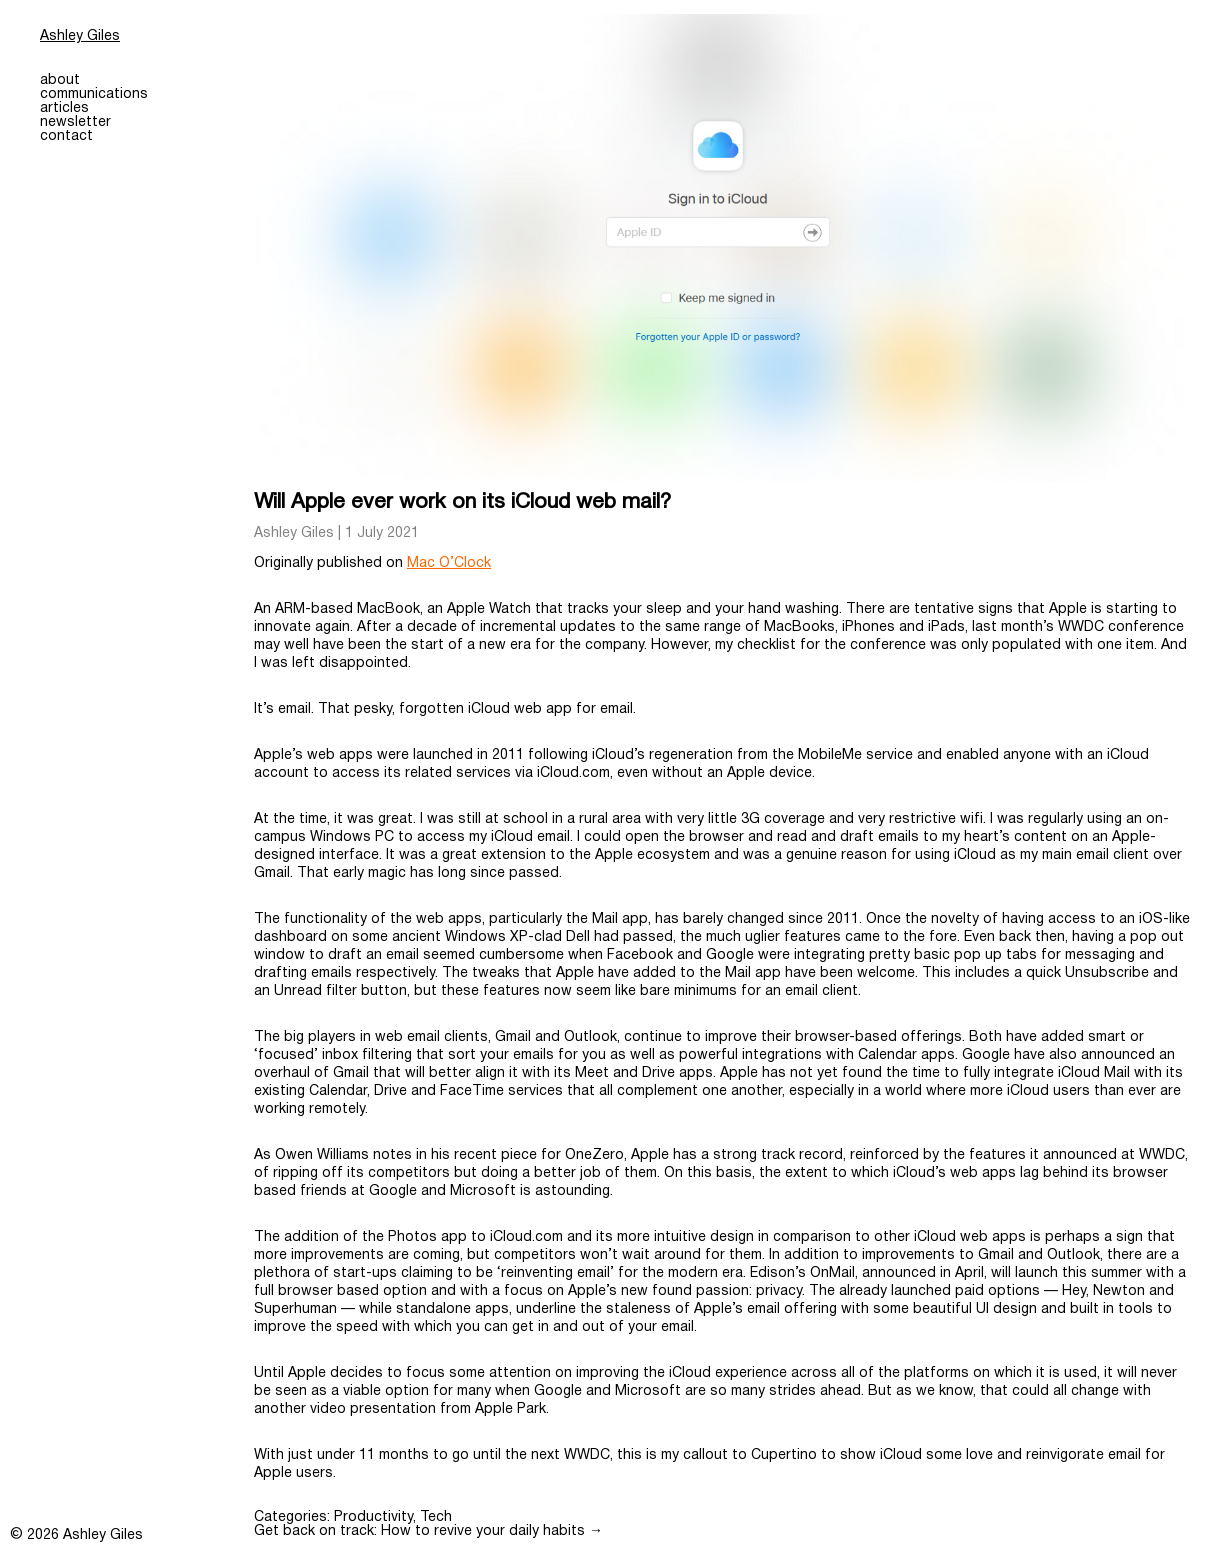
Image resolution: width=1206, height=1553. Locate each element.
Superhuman (295, 1309)
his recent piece (484, 1155)
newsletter (75, 122)
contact (66, 136)
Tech (436, 1517)
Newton (1119, 1291)
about (60, 80)
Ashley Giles (80, 36)
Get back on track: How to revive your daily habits (428, 1531)
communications (94, 94)
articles (64, 108)
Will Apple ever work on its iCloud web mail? (462, 502)
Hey (1074, 1291)
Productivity (373, 1517)
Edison (772, 1273)
